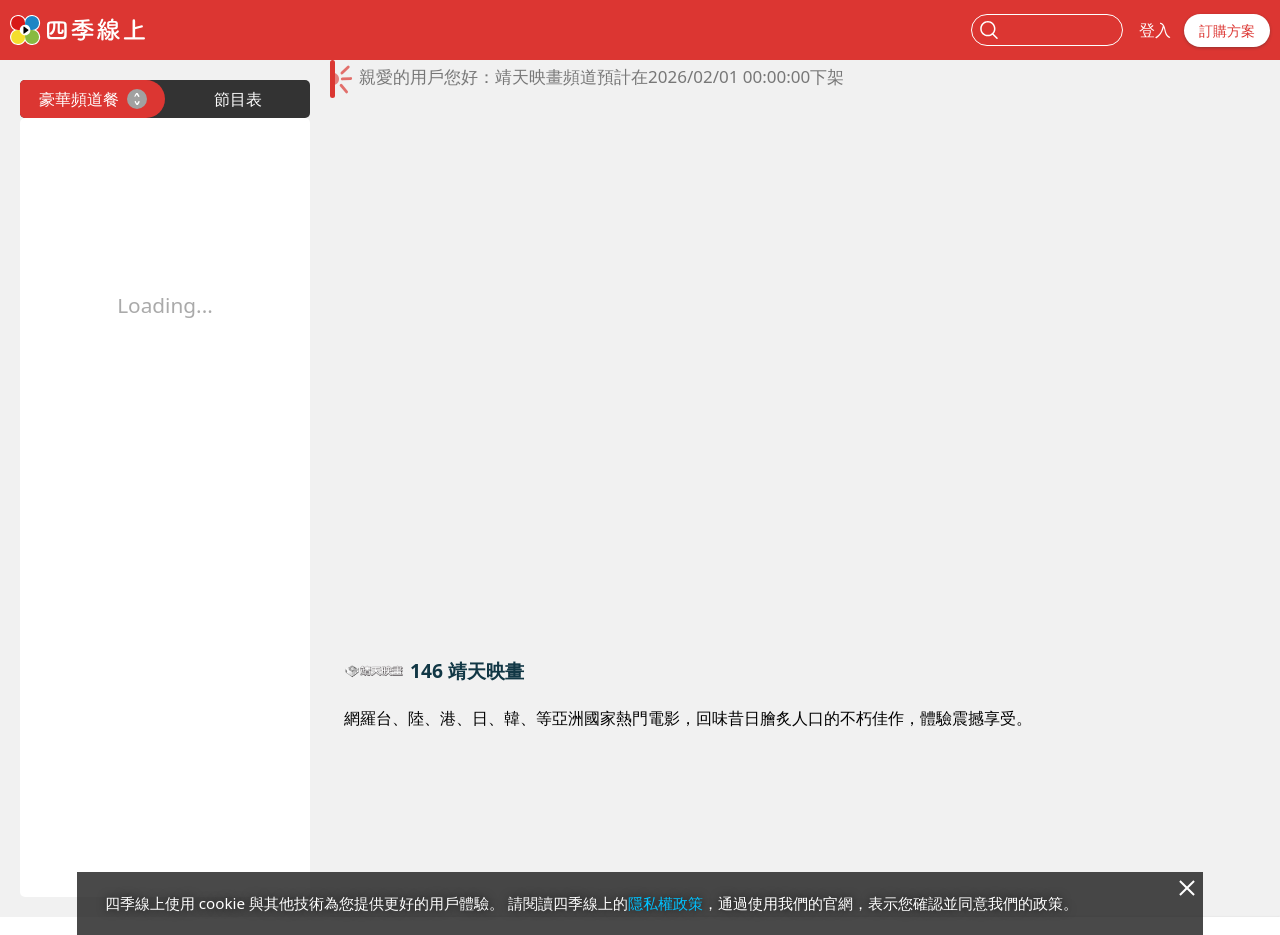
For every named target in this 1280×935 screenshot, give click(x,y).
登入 (1155, 30)
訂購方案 (1227, 30)
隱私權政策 (665, 903)
